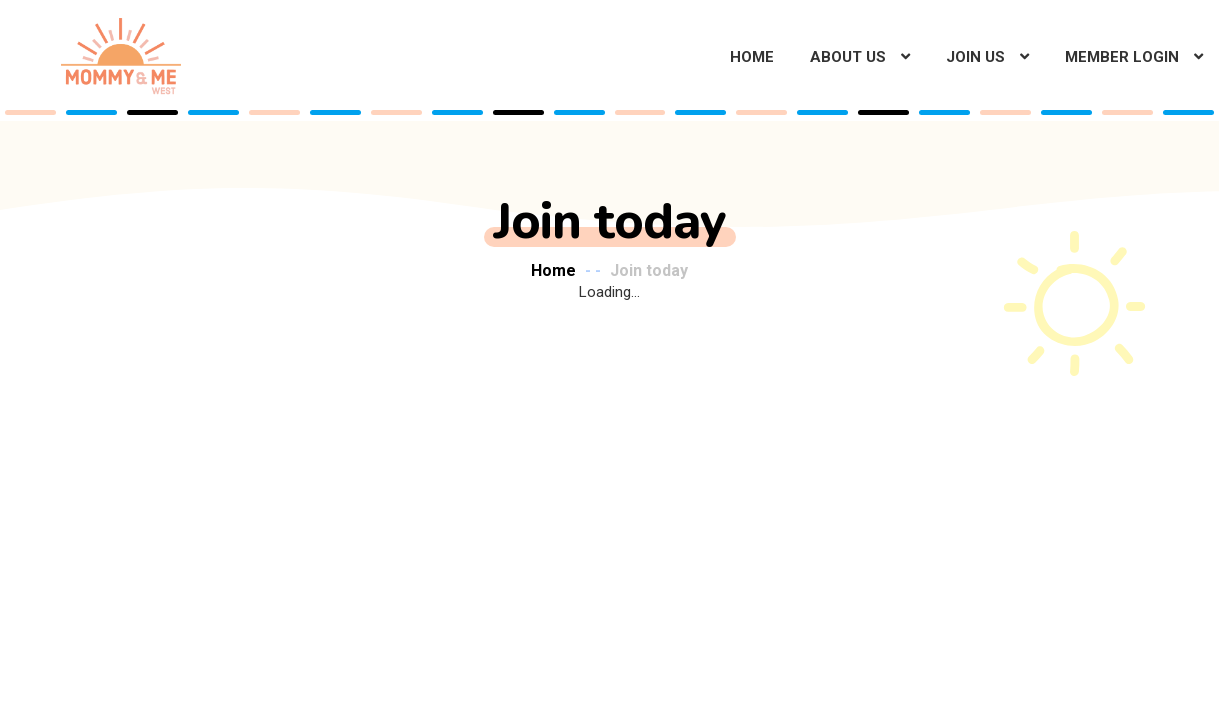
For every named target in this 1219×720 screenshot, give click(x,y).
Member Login (1122, 57)
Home (752, 57)
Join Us (975, 57)
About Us (848, 57)
